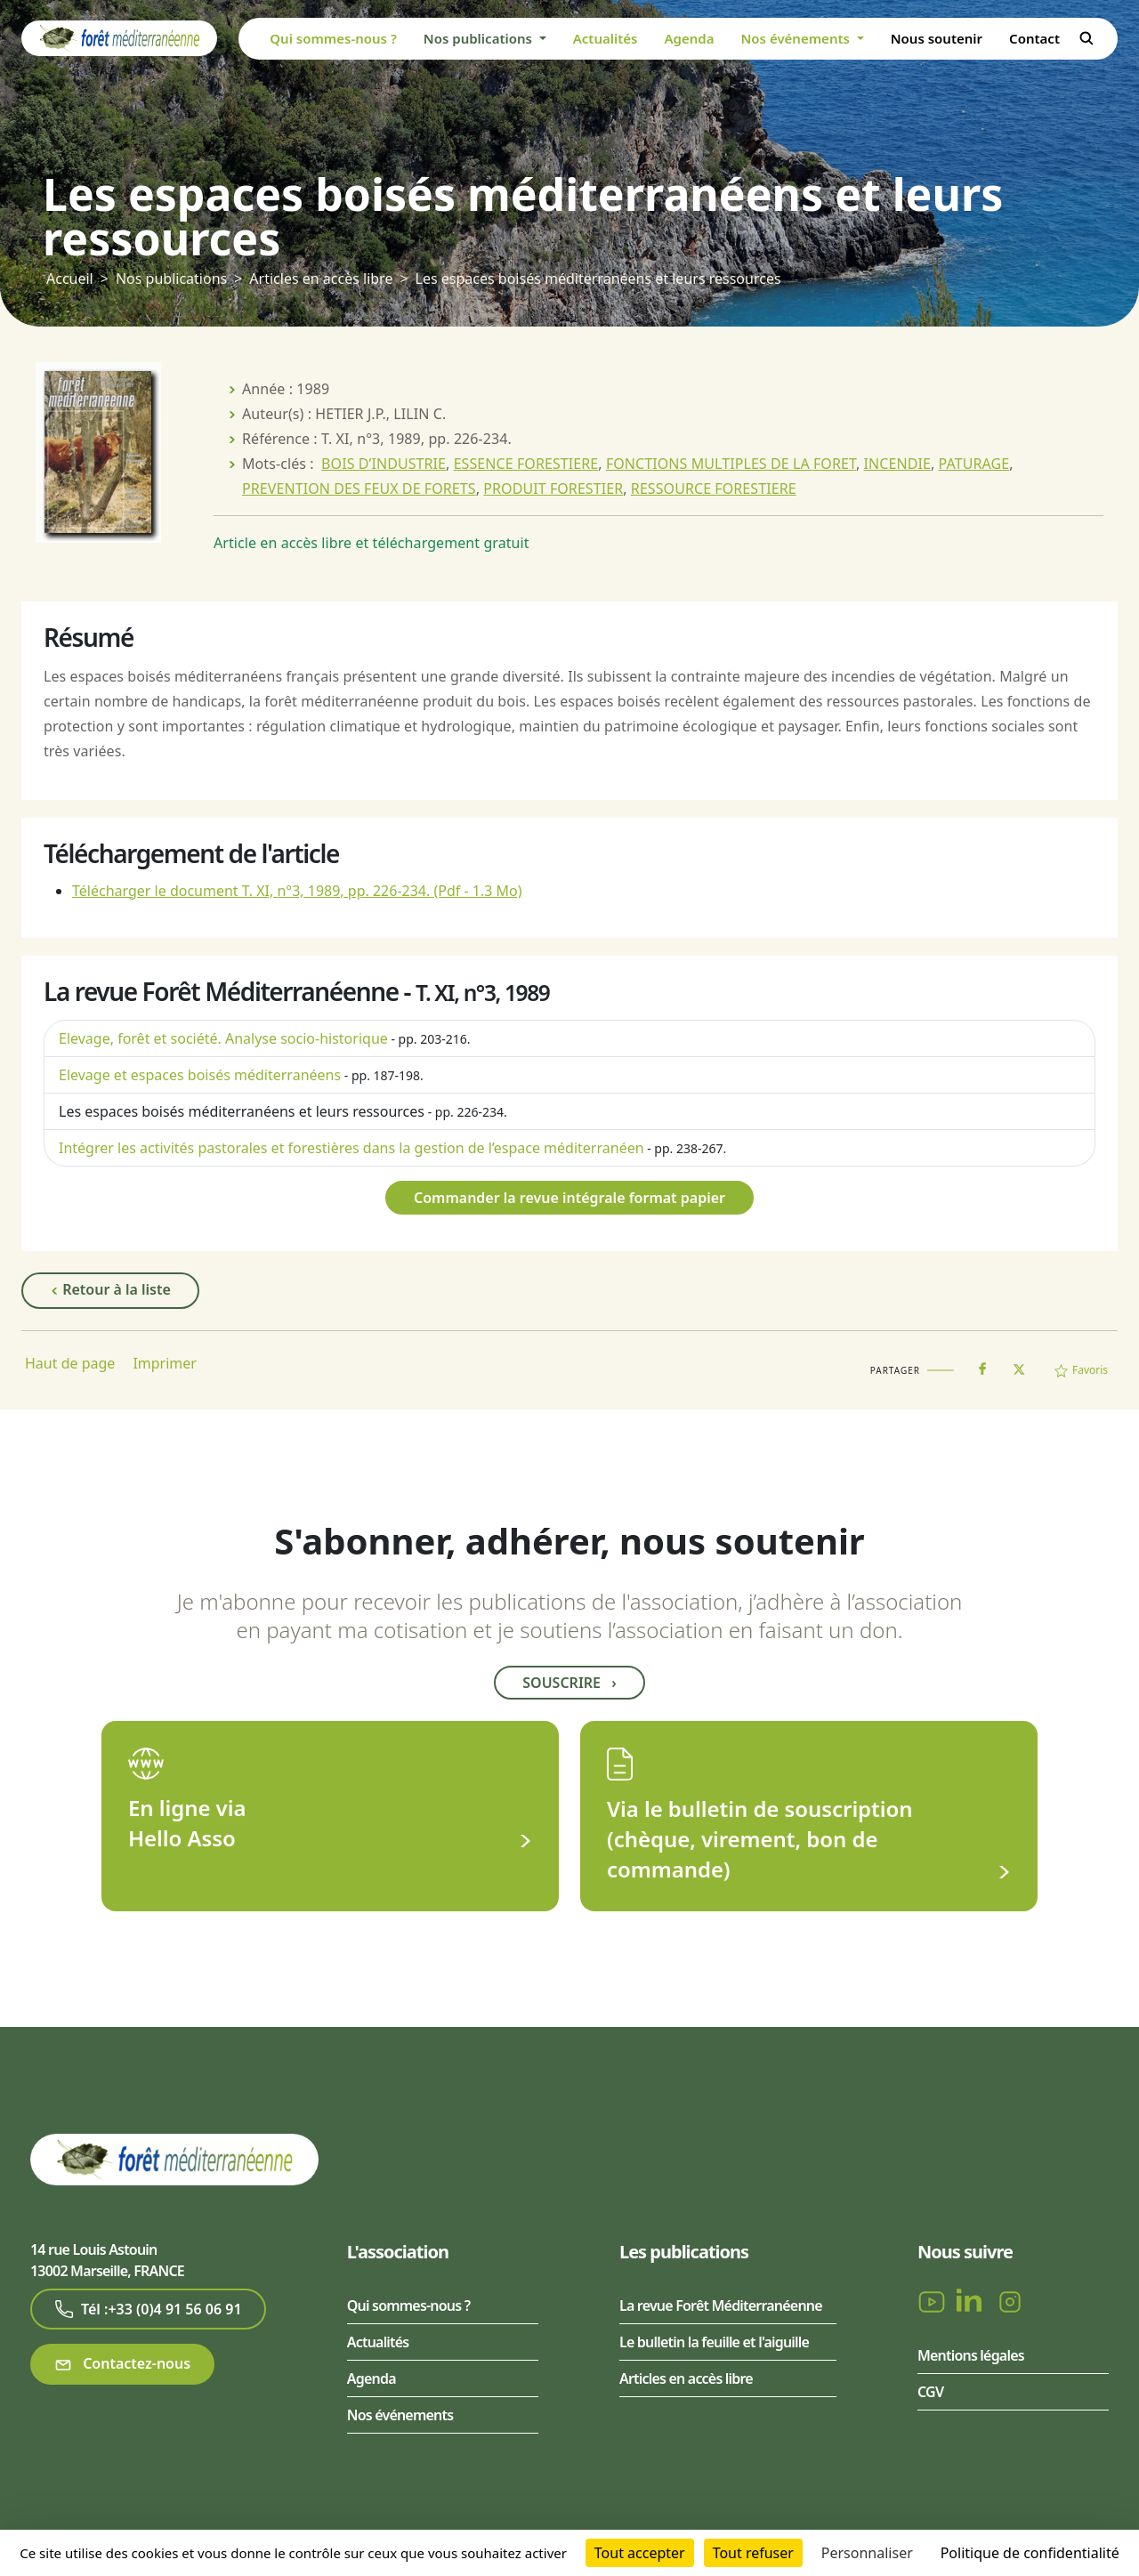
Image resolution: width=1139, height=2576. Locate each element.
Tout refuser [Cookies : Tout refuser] (753, 2553)
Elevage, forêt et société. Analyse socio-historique (223, 1038)
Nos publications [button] (480, 38)
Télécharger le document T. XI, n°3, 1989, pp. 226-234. (297, 890)
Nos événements (400, 2415)
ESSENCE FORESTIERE (526, 463)
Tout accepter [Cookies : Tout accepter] (639, 2553)
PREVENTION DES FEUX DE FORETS (359, 488)
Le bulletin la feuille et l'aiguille (714, 2342)
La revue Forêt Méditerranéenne (720, 2305)
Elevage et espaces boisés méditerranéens (200, 1075)
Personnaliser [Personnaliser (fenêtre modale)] (867, 2553)
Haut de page (70, 1363)
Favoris (1081, 1369)
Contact (1034, 38)
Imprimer (165, 1363)
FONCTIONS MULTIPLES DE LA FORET (731, 463)
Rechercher (1086, 38)
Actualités (605, 38)
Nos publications (171, 278)
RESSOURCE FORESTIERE (713, 488)
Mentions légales (970, 2355)
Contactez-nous (122, 2364)
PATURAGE (974, 463)
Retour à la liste (110, 1290)
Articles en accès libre (320, 278)
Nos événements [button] (796, 38)
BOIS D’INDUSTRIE (383, 463)
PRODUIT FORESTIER (553, 488)
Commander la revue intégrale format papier (569, 1197)
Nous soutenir (936, 38)
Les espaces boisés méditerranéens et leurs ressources (241, 1111)
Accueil (69, 278)
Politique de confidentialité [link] (1030, 2553)
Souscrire (569, 1682)
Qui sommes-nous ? (333, 38)
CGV (930, 2392)
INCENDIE (897, 463)
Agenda (689, 38)
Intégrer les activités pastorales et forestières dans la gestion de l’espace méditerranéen (351, 1148)
